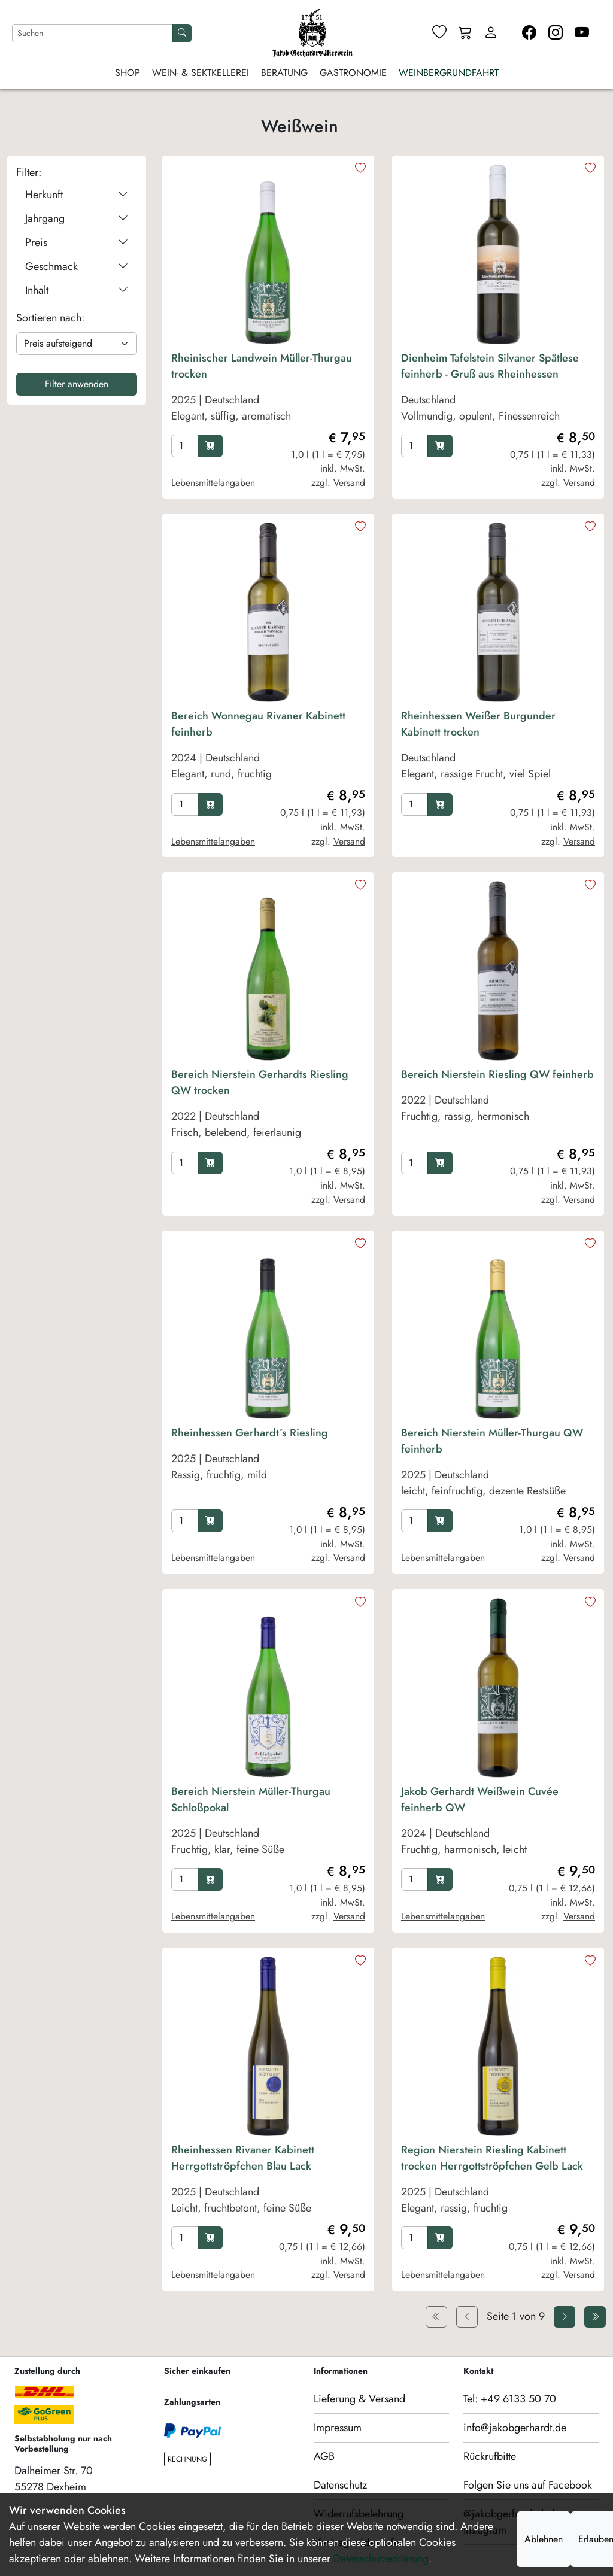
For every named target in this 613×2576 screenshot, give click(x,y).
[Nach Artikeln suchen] (92, 33)
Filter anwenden (76, 384)
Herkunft (76, 195)
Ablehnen (543, 2539)
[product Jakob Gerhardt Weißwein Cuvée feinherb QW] (498, 1824)
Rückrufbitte (489, 2456)
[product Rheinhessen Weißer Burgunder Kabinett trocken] (498, 748)
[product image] (268, 254)
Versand (349, 483)
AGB (324, 2456)
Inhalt (76, 290)
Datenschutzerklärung (381, 2558)
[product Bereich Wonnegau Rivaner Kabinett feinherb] (268, 748)
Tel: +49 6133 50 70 (509, 2399)
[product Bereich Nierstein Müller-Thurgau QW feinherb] (498, 1465)
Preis (76, 243)
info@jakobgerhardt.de (514, 2427)
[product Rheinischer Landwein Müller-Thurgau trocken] (268, 390)
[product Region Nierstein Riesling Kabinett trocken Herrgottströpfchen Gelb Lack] (498, 2182)
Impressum (338, 2427)
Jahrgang (76, 219)
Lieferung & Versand (359, 2399)
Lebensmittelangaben (213, 483)
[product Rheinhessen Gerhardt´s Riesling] (268, 1465)
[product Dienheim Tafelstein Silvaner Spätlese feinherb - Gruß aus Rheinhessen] (498, 390)
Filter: (28, 172)
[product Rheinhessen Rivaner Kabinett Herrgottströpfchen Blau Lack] (268, 2182)
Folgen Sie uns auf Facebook (527, 2485)
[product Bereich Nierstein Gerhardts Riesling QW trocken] (268, 1107)
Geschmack (76, 267)
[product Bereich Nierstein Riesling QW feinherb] (498, 1107)
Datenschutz (340, 2485)
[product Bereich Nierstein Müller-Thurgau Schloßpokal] (268, 1824)
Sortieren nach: (50, 318)
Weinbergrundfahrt (449, 73)
